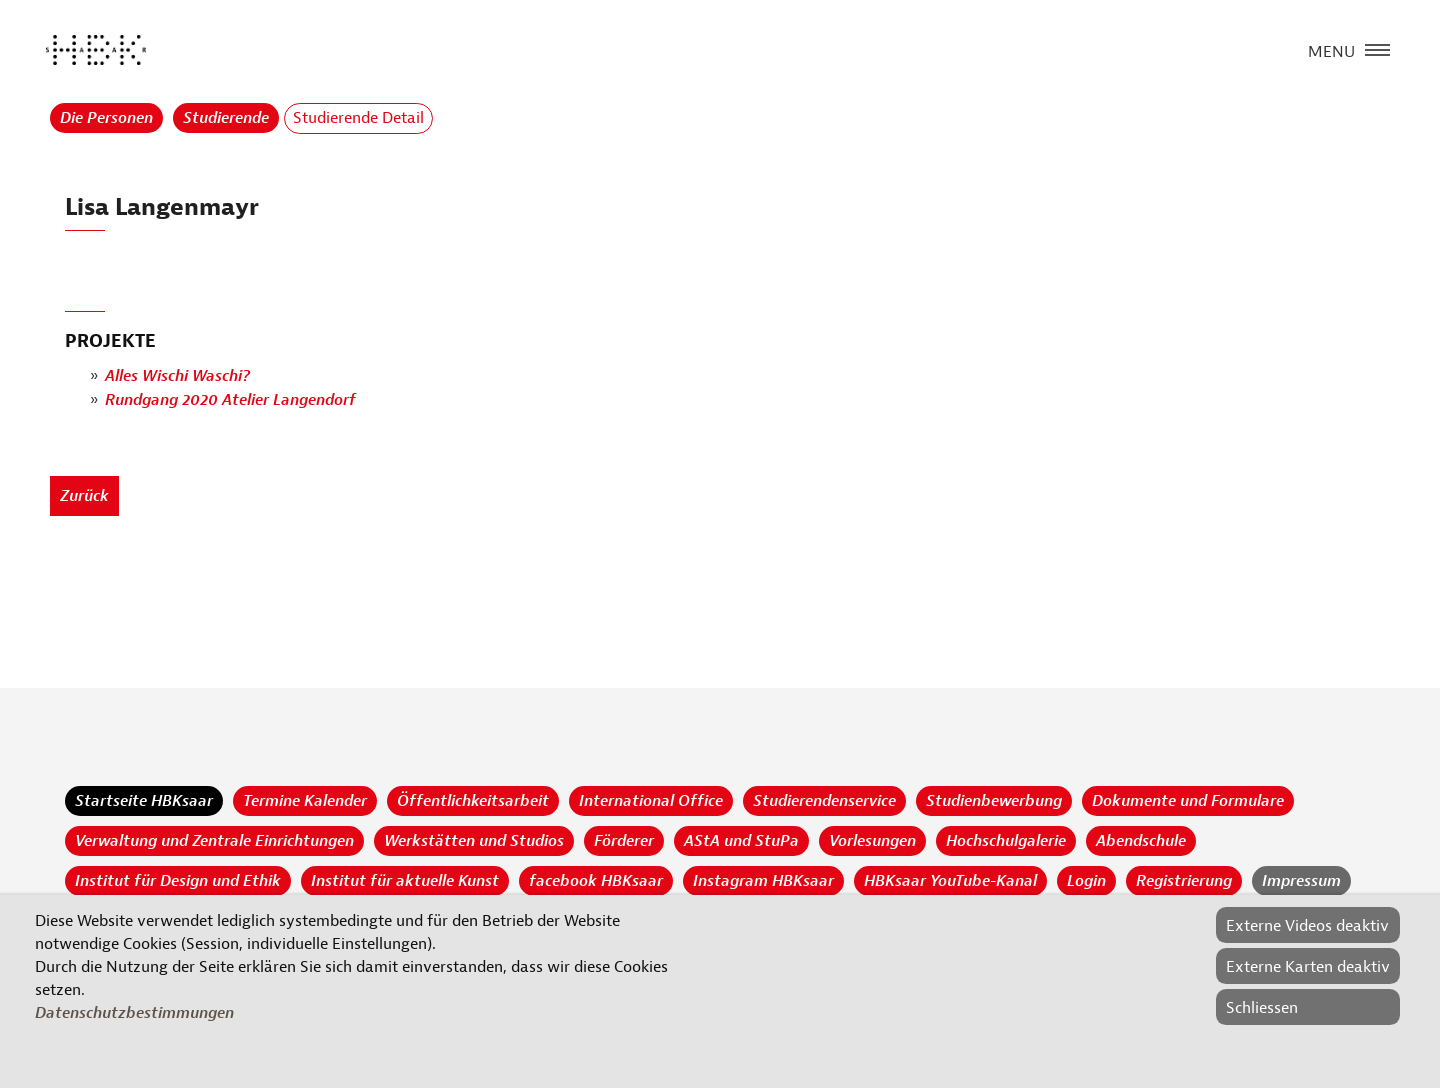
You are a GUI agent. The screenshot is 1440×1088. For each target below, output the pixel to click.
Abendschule (1141, 841)
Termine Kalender (305, 801)
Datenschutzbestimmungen (134, 1013)
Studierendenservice (824, 801)
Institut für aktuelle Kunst (405, 881)
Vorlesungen (872, 841)
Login (1086, 881)
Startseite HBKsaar (144, 801)
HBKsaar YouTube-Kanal (950, 881)
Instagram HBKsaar (763, 881)
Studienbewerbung (994, 801)
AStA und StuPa (741, 841)
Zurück (84, 496)
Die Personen (106, 118)
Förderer (624, 841)
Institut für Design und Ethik (178, 881)
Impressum (1301, 881)
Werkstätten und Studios (474, 841)
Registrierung (1184, 881)
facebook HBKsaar (596, 881)
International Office (651, 801)
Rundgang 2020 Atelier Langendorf (230, 400)
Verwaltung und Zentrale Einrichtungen (214, 841)
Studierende (226, 118)
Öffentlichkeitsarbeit (473, 801)
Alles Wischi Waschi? (177, 376)
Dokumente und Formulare (1188, 801)
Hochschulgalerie (1006, 841)
